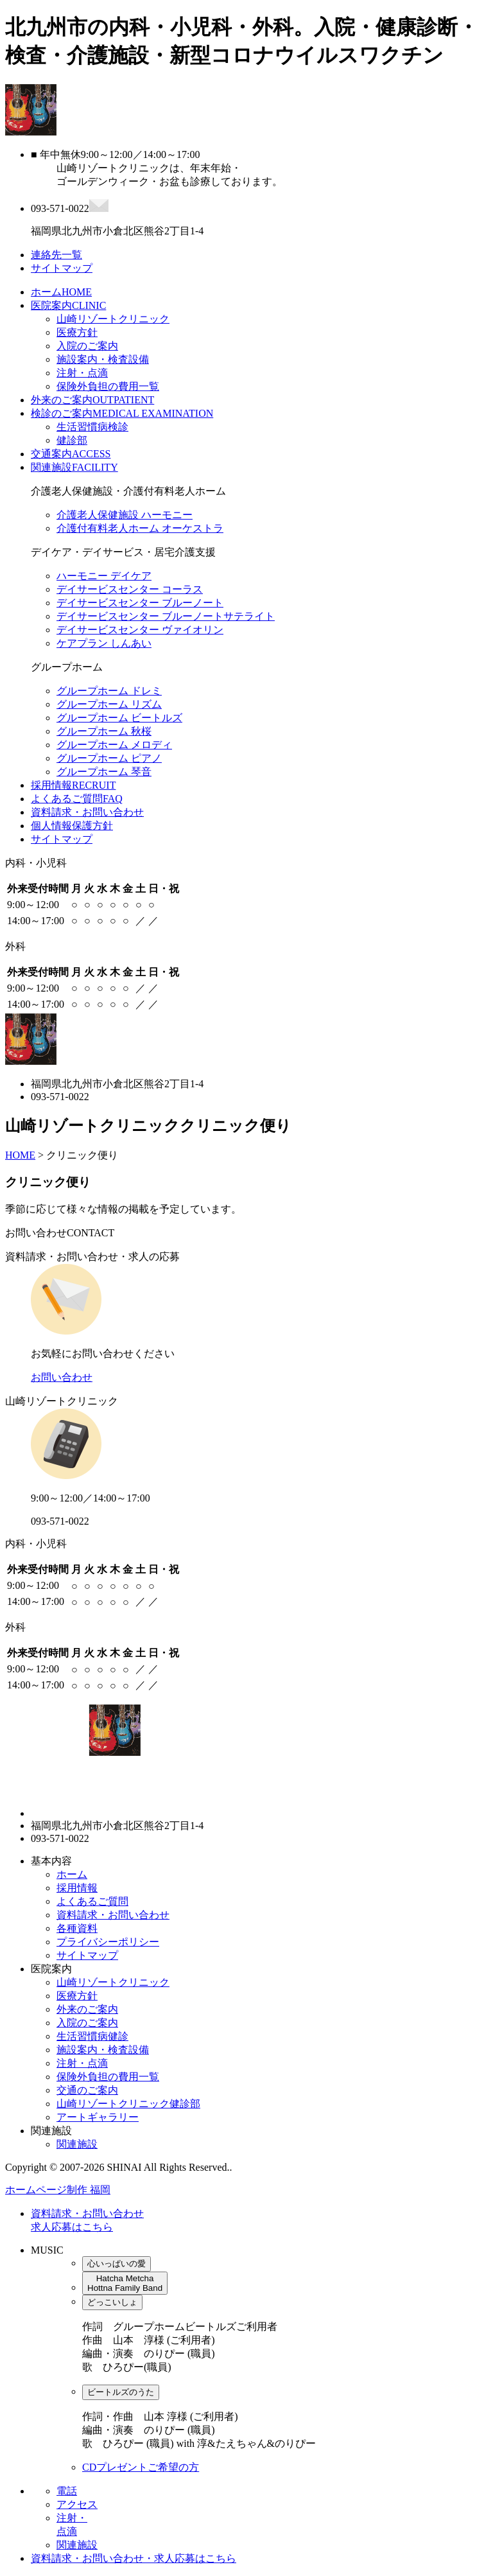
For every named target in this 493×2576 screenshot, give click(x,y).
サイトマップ (61, 839)
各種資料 (77, 1928)
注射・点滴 (82, 372)
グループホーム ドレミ (109, 690)
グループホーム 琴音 (103, 771)
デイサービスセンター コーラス (129, 589)
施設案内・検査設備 (102, 359)
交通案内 (70, 453)
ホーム (61, 291)
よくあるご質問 (77, 798)
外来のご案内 (92, 399)
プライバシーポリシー (107, 1941)
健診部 (71, 440)
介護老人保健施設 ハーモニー (124, 514)
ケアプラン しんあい (103, 643)
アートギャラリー (97, 2117)
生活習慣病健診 (92, 2036)
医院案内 (68, 305)
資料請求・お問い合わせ (87, 812)
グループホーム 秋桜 (103, 731)
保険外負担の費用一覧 (107, 386)
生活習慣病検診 (92, 426)
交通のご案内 (87, 2090)
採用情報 (73, 785)
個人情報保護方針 (72, 825)
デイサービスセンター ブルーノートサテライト (165, 616)
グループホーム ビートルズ (119, 717)
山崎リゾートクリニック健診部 (128, 2103)
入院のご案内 (87, 345)
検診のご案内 (122, 413)
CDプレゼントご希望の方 (140, 2467)
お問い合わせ (61, 1377)
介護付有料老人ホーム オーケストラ (139, 528)
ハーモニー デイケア (103, 575)
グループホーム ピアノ (109, 758)
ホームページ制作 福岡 (57, 2189)
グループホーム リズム (109, 704)
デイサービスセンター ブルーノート (139, 602)
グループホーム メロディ (114, 744)
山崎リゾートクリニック (112, 318)
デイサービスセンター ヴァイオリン (139, 629)
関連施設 (74, 467)
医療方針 (77, 332)
